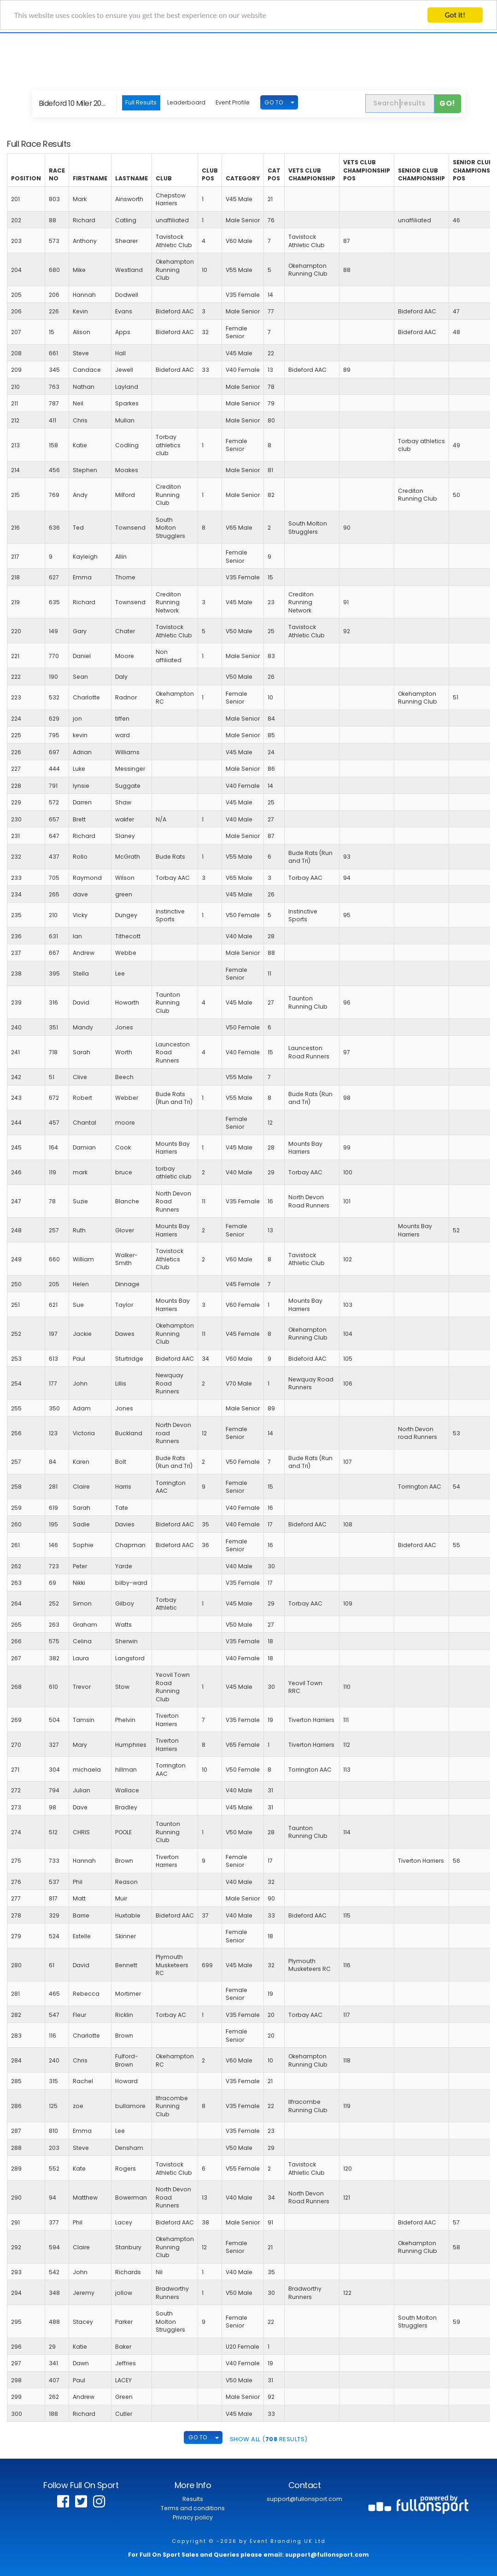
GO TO (273, 102)
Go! (447, 103)
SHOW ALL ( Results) (269, 2439)
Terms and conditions (193, 2508)
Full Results (141, 102)
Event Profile (233, 102)
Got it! (455, 15)
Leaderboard (186, 102)
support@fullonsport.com (304, 2499)
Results (192, 2499)
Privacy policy (193, 2517)
